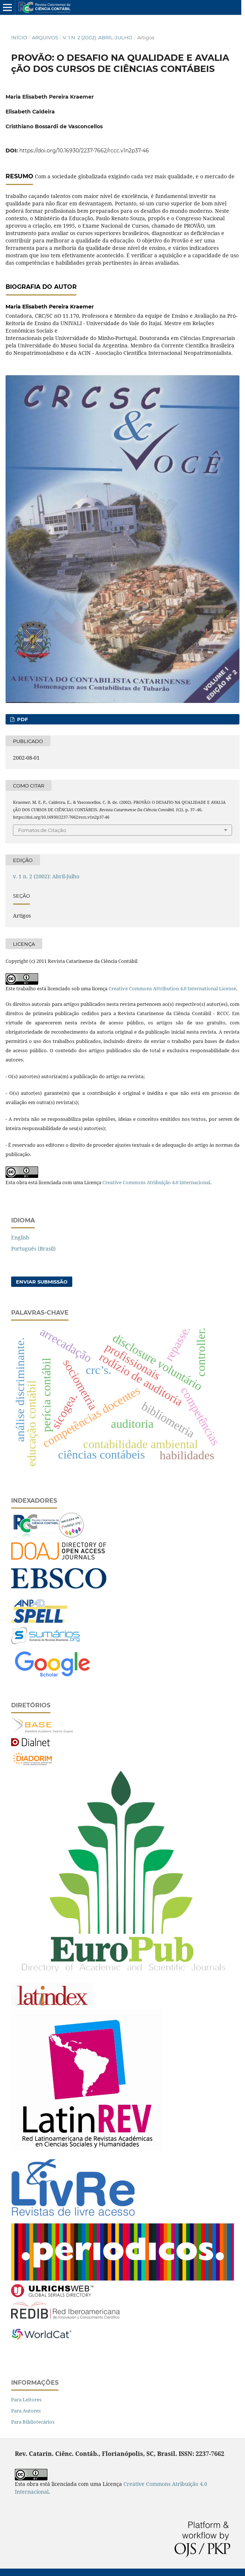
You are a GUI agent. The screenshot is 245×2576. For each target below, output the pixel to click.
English (20, 1237)
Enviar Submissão (41, 1282)
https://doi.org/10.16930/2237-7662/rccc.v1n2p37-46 (84, 150)
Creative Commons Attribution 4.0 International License (172, 988)
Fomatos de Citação (42, 830)
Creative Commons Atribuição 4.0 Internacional (156, 1182)
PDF (22, 719)
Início (19, 37)
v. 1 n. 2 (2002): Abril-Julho (97, 37)
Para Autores (26, 2410)
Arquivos (45, 37)
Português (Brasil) (33, 1248)
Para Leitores (26, 2399)
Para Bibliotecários (32, 2421)
